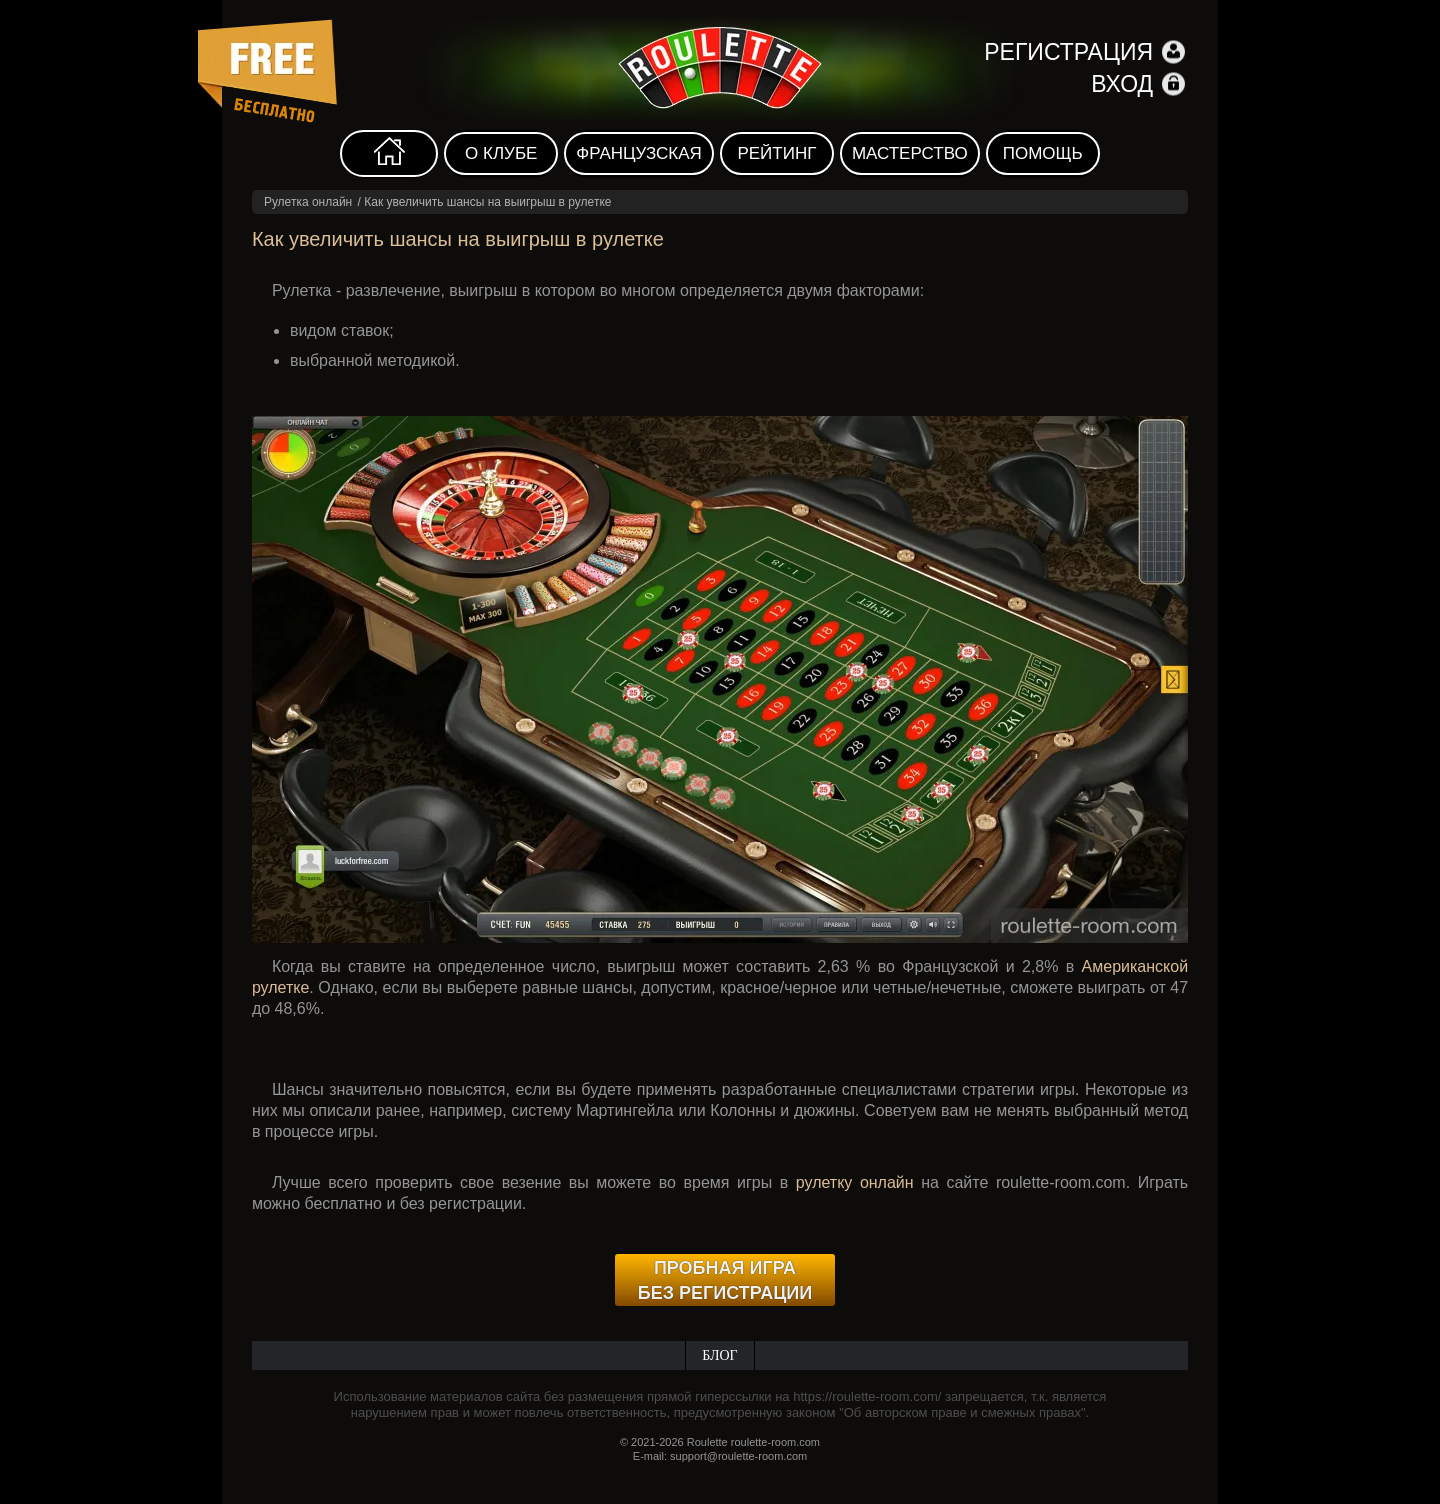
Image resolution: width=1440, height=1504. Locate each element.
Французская (639, 153)
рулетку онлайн (855, 1182)
